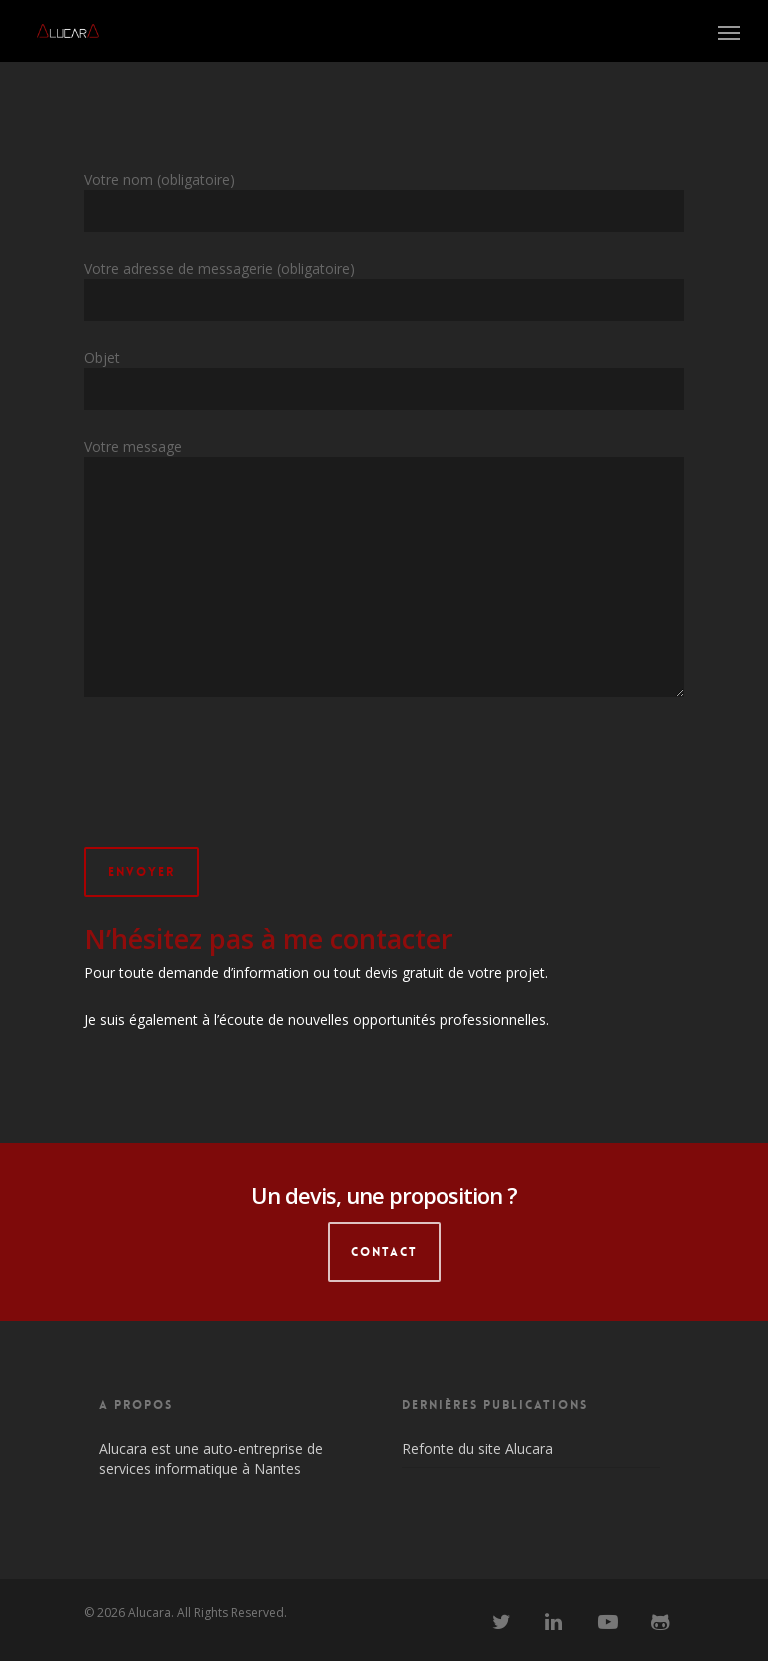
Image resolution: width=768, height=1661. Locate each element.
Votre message (384, 569)
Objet (384, 379)
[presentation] (236, 788)
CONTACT (384, 1252)
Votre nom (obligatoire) (384, 201)
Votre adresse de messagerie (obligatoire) (384, 290)
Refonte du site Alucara (477, 1448)
